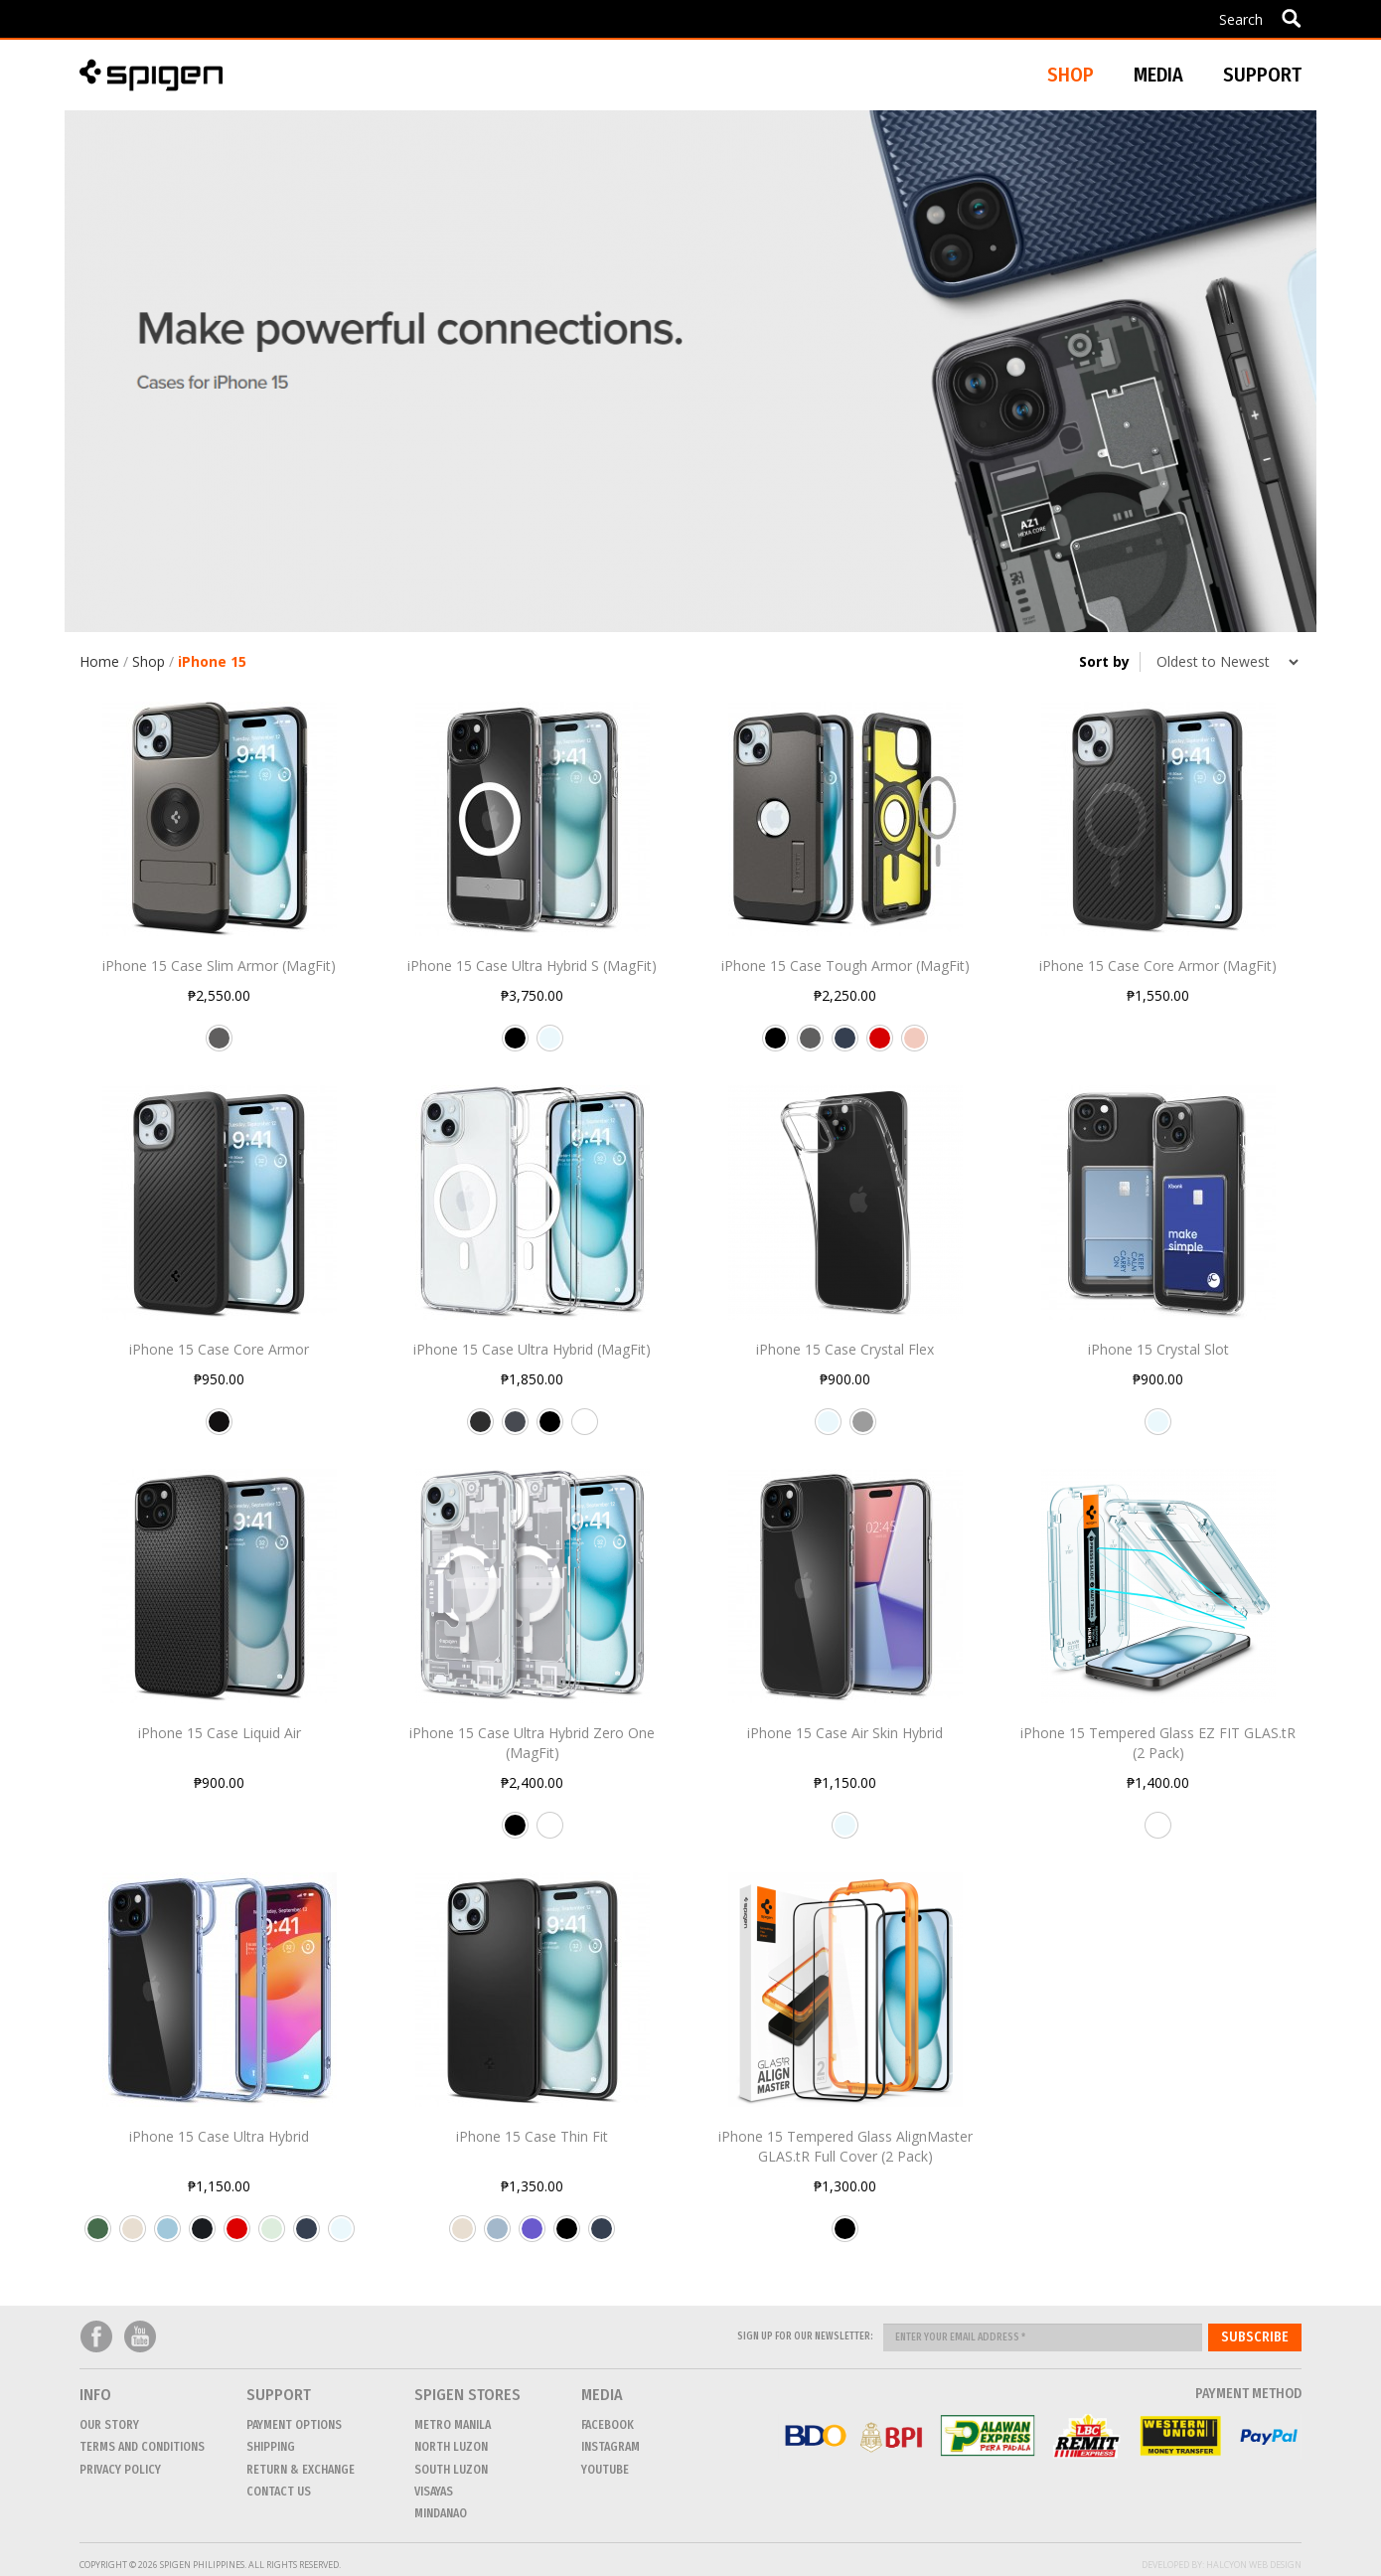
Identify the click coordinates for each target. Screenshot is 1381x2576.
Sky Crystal (167, 2236)
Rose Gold (914, 1045)
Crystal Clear (550, 1045)
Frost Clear (271, 2236)
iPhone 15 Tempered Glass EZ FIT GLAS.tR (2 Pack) (1158, 1742)
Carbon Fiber (480, 1429)
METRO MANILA (452, 2425)
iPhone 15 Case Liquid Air (219, 1732)
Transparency (1158, 1832)
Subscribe (1255, 2337)
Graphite (515, 1429)
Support (1262, 74)
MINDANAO (440, 2513)
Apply (1291, 18)
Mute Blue (497, 2236)
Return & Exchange (300, 2470)
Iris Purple (532, 2236)
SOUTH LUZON (451, 2470)
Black (515, 1045)
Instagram (610, 2447)
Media (1158, 74)
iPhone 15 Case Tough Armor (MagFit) (845, 965)
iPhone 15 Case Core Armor (219, 1349)
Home (99, 661)
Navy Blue (845, 1045)
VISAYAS (433, 2491)
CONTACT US (278, 2491)
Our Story (109, 2425)
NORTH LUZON (451, 2447)
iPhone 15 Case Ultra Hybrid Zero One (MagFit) (532, 1742)
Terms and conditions (142, 2447)
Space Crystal (862, 1429)
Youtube (140, 2337)
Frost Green (97, 2236)
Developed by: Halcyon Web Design (1222, 2564)
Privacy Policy (120, 2470)
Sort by (1104, 661)
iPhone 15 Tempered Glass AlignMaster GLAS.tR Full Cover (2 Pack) (845, 2146)
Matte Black (219, 1429)
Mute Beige (132, 2236)
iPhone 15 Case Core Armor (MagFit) (1158, 965)
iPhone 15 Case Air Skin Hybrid (845, 1732)
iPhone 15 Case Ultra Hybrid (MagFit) (532, 1349)
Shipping (270, 2447)
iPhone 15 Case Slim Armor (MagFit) (219, 965)
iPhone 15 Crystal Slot (1158, 1349)
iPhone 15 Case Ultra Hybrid (219, 2136)
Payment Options (294, 2425)
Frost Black (202, 2236)
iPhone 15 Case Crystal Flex (845, 1349)
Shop (148, 661)
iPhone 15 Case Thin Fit (532, 2136)
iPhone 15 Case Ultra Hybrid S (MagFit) (532, 965)
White (584, 1429)
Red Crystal (237, 2236)
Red (879, 1045)
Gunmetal (219, 1045)
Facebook (96, 2337)
